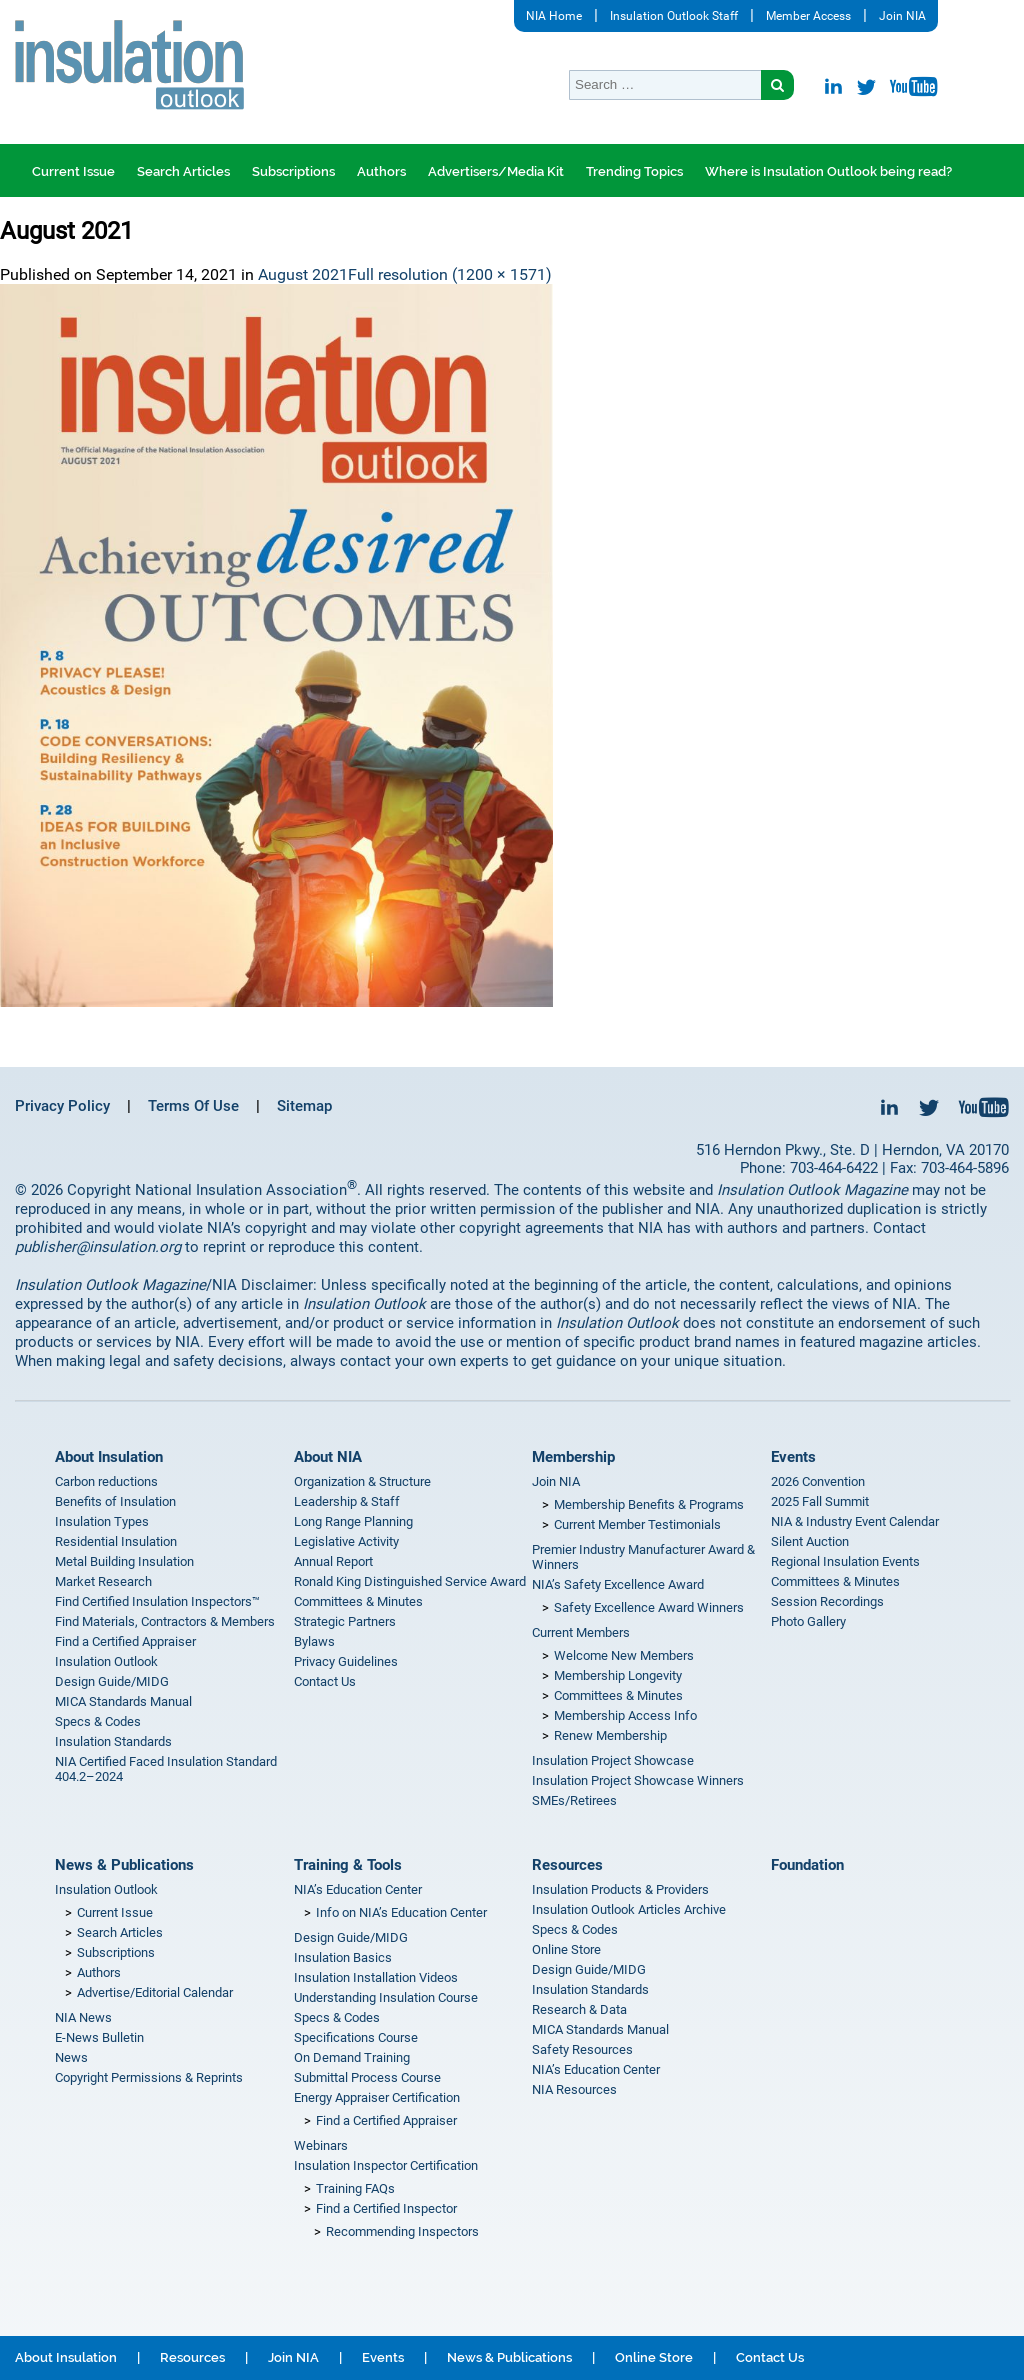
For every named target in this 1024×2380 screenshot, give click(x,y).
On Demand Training (352, 2057)
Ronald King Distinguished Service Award (410, 1581)
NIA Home (554, 16)
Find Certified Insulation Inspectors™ (157, 1601)
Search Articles (183, 171)
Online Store (566, 1949)
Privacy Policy (62, 1106)
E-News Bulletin (99, 2037)
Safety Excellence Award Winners (649, 1607)
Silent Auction (810, 1541)
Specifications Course (356, 2037)
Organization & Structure (362, 1481)
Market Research (103, 1581)
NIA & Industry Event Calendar (855, 1521)
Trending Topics (634, 171)
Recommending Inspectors (402, 2231)
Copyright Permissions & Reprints (149, 2077)
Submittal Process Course (367, 2077)
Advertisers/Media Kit (496, 171)
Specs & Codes (98, 1721)
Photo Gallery (808, 1621)
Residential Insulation (116, 1541)
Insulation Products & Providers (620, 1889)
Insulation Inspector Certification (386, 2165)
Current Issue (73, 171)
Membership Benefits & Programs (649, 1504)
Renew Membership (610, 1735)
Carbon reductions (106, 1481)
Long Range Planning (353, 1521)
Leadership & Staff (347, 1501)
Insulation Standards (113, 1741)
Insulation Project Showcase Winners (638, 1780)
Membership (573, 1457)
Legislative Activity (346, 1541)
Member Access (808, 16)
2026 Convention (818, 1481)
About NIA (328, 1457)
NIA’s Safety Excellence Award (618, 1584)
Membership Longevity (618, 1675)
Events (793, 1457)
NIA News (83, 2017)
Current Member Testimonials (637, 1524)
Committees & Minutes (358, 1601)
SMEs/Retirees (574, 1800)
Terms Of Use (193, 1106)
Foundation (807, 1865)
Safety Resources (582, 2049)
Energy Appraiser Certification (377, 2097)
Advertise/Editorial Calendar (155, 1992)
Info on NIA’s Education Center (401, 1912)
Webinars (321, 2145)
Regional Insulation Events (845, 1561)
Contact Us (325, 1681)
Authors (381, 171)
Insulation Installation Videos (376, 1977)
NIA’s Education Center (358, 1889)
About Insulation (109, 1457)
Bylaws (314, 1641)
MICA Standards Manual (123, 1701)
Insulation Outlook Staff (674, 16)
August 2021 (303, 274)
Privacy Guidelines (346, 1661)
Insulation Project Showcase (613, 1760)
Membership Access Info (625, 1715)
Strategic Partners (345, 1621)
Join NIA (902, 16)
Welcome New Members (624, 1655)
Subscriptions (293, 171)
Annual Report (333, 1561)
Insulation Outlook (106, 1661)
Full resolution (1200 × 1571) (450, 274)
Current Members (581, 1632)
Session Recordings (827, 1601)
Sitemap (304, 1106)
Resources (567, 1865)
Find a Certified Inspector (386, 2208)
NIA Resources (574, 2089)
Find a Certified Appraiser (125, 1641)
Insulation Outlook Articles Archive (629, 1909)
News (71, 2057)
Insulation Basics (343, 1957)
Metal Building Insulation (124, 1561)
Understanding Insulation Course (386, 1997)
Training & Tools (348, 1865)
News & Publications (124, 1865)
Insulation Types (102, 1521)
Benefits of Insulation (115, 1501)
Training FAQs (355, 2188)
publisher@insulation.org (98, 1247)
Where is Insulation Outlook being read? (828, 171)
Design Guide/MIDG (112, 1681)
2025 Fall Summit (820, 1501)
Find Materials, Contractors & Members (165, 1621)
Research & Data (579, 2009)
